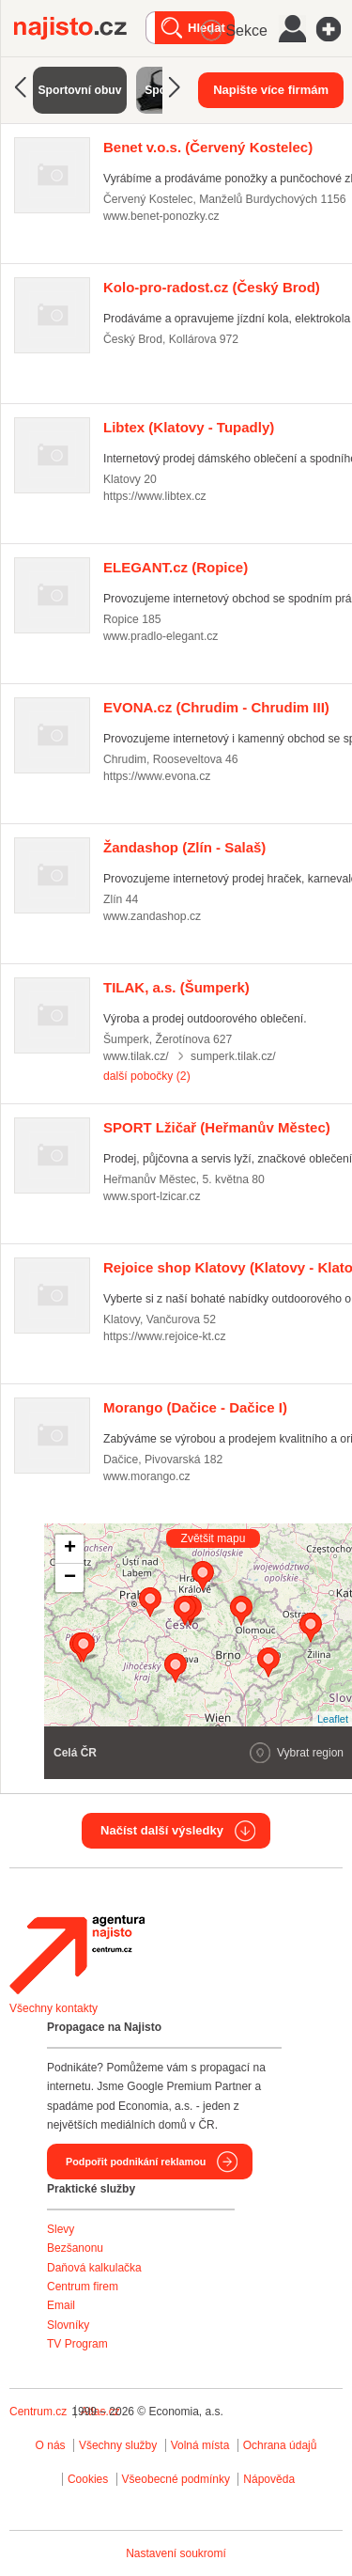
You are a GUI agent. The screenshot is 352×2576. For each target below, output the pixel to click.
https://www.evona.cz (156, 776)
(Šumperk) (176, 987)
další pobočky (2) (147, 1076)
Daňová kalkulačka (94, 2267)
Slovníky (68, 2325)
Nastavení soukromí (176, 2553)
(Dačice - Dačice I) (195, 1407)
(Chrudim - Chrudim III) (216, 707)
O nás (51, 2445)
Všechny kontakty (53, 2008)
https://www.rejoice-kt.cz (164, 1336)
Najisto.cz (79, 28)
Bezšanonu (75, 2248)
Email (61, 2305)
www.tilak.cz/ (136, 1056)
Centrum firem (82, 2286)
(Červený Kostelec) (208, 147)
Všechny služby (120, 2445)
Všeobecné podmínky (176, 2479)
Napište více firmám (271, 90)
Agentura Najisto (77, 1954)
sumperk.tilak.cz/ (233, 1056)
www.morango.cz (147, 1476)
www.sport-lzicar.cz (151, 1196)
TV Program (77, 2343)
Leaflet (332, 1719)
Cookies (88, 2479)
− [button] (70, 1578)
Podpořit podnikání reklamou (136, 2161)
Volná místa (200, 2445)
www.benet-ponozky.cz (161, 216)
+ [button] (70, 1549)
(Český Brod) (211, 287)
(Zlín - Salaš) (184, 847)
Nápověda (269, 2479)
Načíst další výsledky (161, 1830)
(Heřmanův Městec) (216, 1127)
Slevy (60, 2229)
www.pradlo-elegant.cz (160, 636)
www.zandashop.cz (152, 916)
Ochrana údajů (280, 2445)
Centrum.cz (38, 2411)
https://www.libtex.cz (155, 496)
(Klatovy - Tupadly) (188, 427)
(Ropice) (175, 567)
